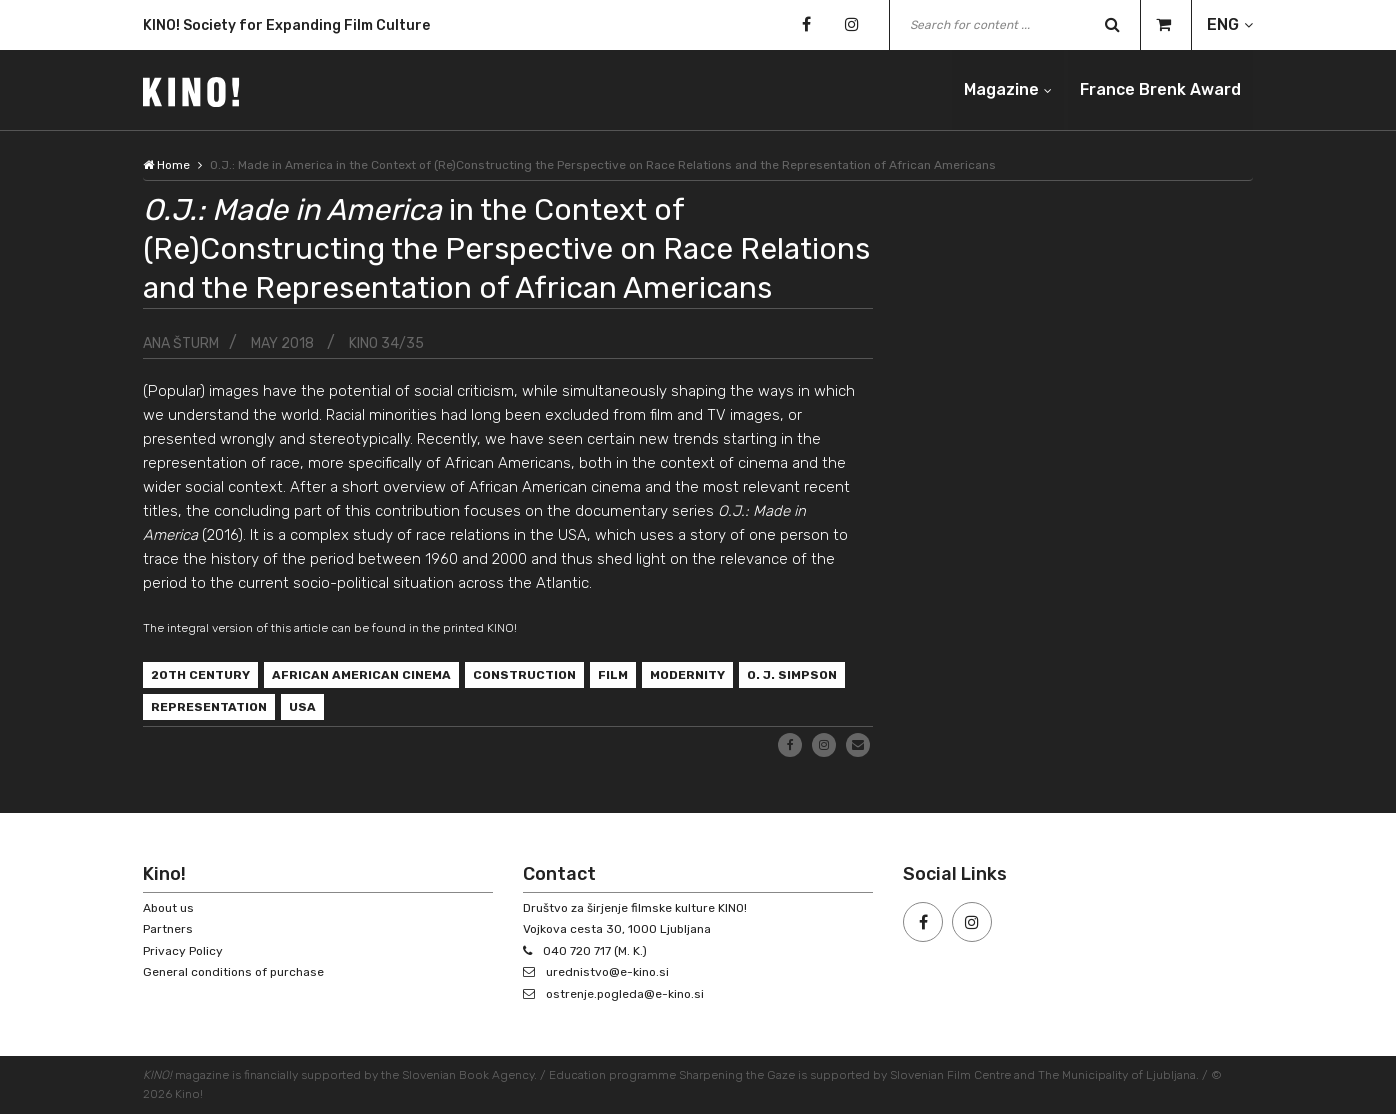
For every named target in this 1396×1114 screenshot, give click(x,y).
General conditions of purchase (233, 972)
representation (209, 707)
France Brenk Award (1160, 89)
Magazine (1001, 89)
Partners (168, 929)
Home (166, 165)
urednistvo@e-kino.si (607, 972)
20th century (200, 675)
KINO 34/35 (386, 343)
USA (302, 707)
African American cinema (361, 675)
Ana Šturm (181, 343)
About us (168, 908)
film (613, 675)
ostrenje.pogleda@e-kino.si (625, 994)
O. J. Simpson (792, 675)
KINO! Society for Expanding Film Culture (286, 26)
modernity (687, 675)
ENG (1223, 24)
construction (524, 675)
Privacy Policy (183, 951)
